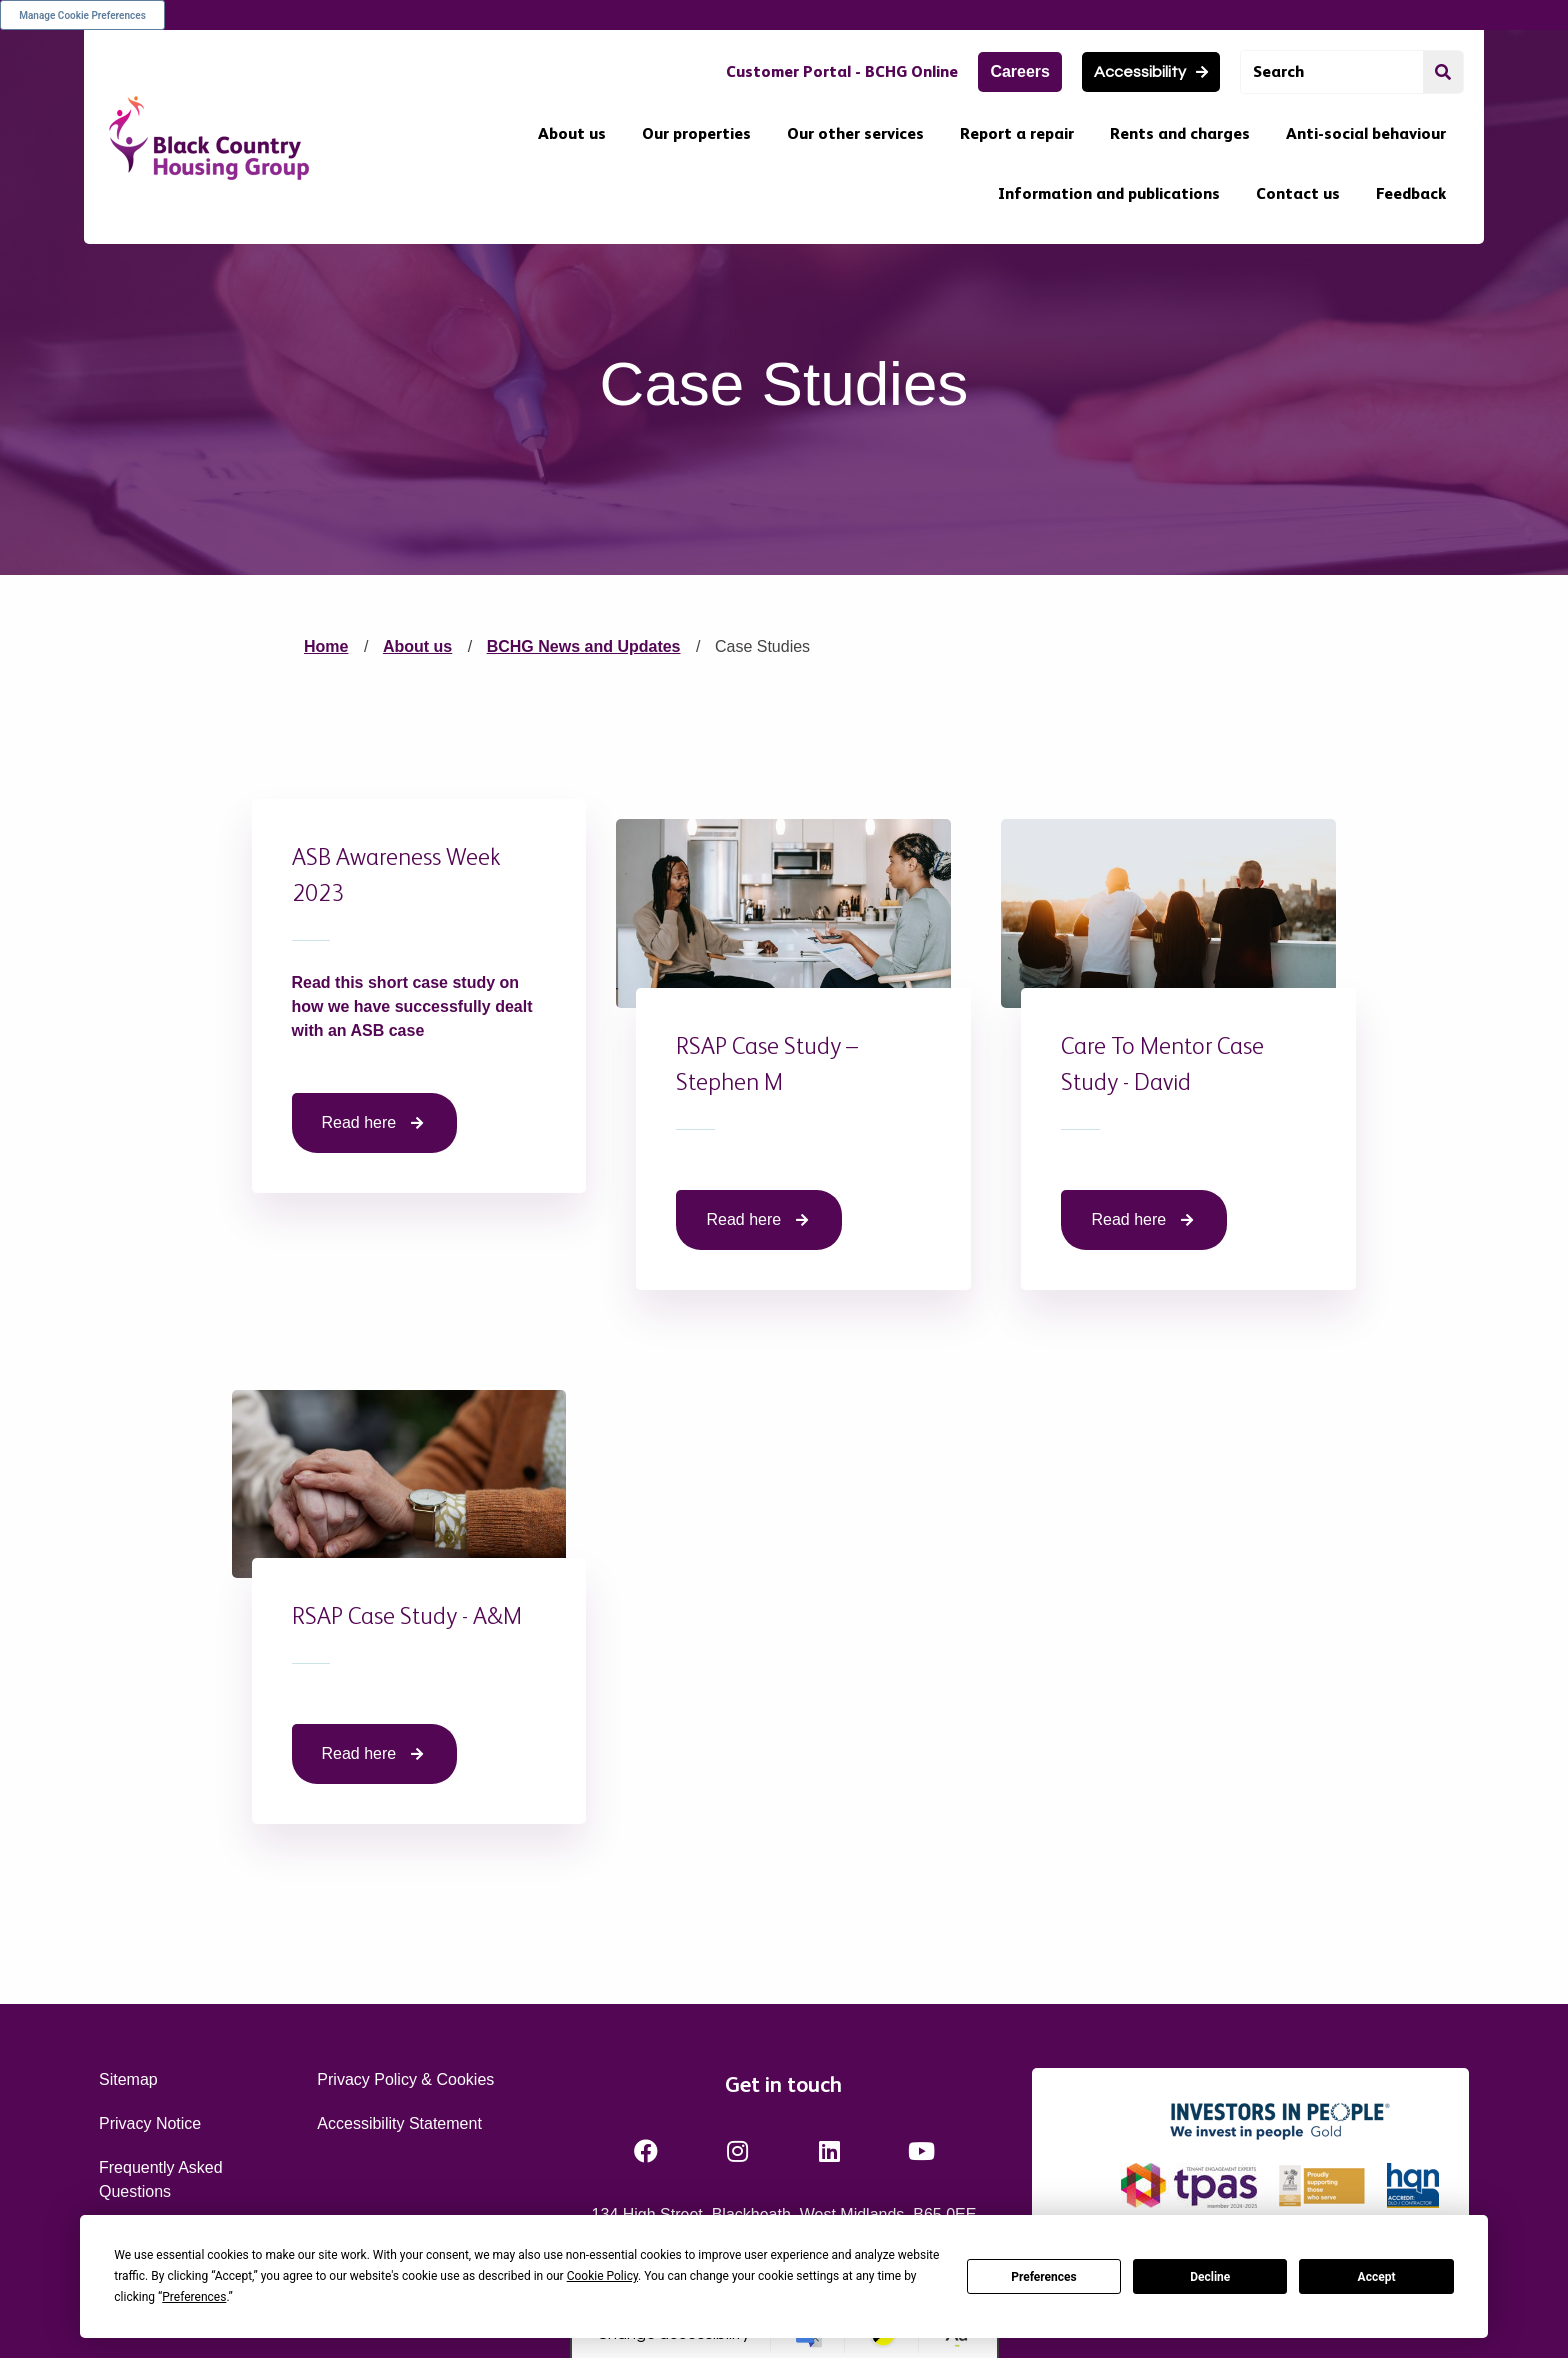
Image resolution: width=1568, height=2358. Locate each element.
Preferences (1044, 2277)
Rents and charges (1180, 133)
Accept (1377, 2277)
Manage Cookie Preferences (82, 15)
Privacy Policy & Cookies (405, 2079)
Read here (372, 1122)
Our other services (855, 133)
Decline (1210, 2277)
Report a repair (1017, 133)
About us (572, 133)
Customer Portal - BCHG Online (842, 71)
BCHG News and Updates (584, 646)
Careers (1020, 71)
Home (326, 646)
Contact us (1298, 193)
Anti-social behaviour (1366, 133)
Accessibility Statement (399, 2123)
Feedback (1411, 193)
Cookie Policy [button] (602, 2276)
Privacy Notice (150, 2123)
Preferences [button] (194, 2297)
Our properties (696, 133)
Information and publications (1109, 193)
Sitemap (128, 2079)
